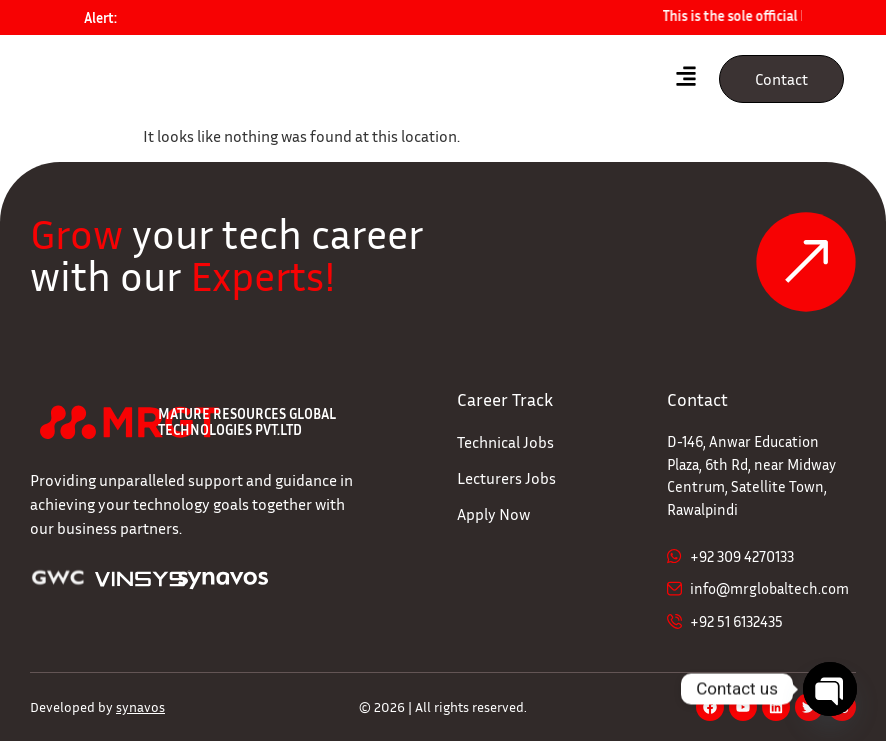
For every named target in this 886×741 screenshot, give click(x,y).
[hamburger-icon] (686, 79)
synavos (140, 706)
